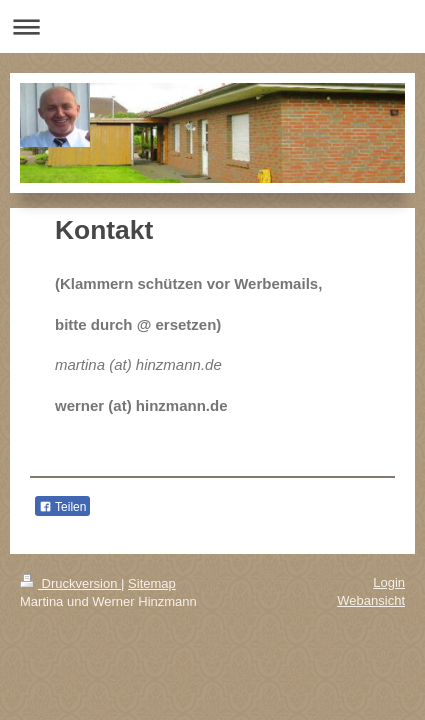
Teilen (62, 507)
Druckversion (70, 583)
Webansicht (371, 600)
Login (389, 582)
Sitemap (152, 583)
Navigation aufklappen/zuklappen (212, 26)
